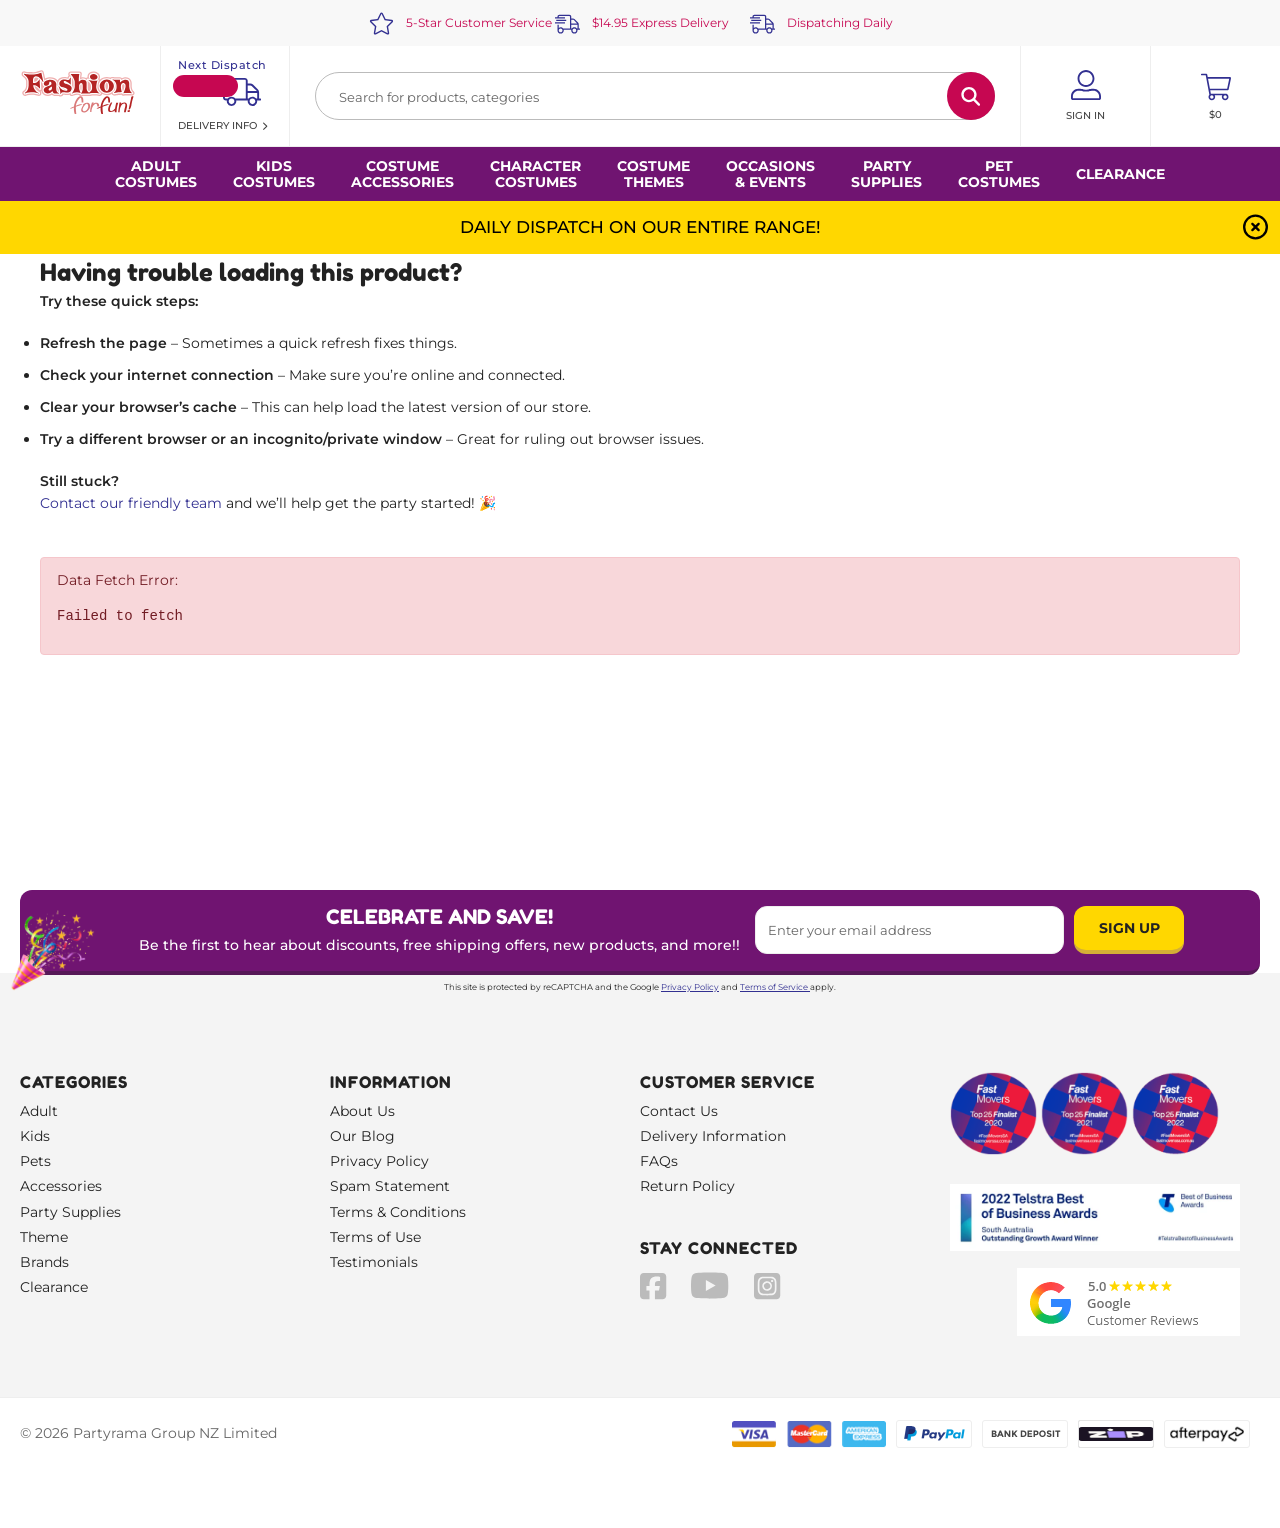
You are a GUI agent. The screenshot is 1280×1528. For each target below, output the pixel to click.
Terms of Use (375, 1237)
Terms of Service (775, 987)
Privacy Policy (690, 987)
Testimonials (374, 1262)
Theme (44, 1237)
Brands (44, 1262)
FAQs (659, 1161)
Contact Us (679, 1111)
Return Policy (687, 1186)
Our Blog (362, 1136)
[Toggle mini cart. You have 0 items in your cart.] (1215, 96)
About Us (362, 1111)
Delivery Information (713, 1136)
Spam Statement (390, 1186)
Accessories (61, 1186)
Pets (35, 1161)
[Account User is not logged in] (1085, 96)
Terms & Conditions (398, 1212)
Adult (39, 1111)
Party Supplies (70, 1212)
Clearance (1120, 174)
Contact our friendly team (131, 503)
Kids (35, 1136)
